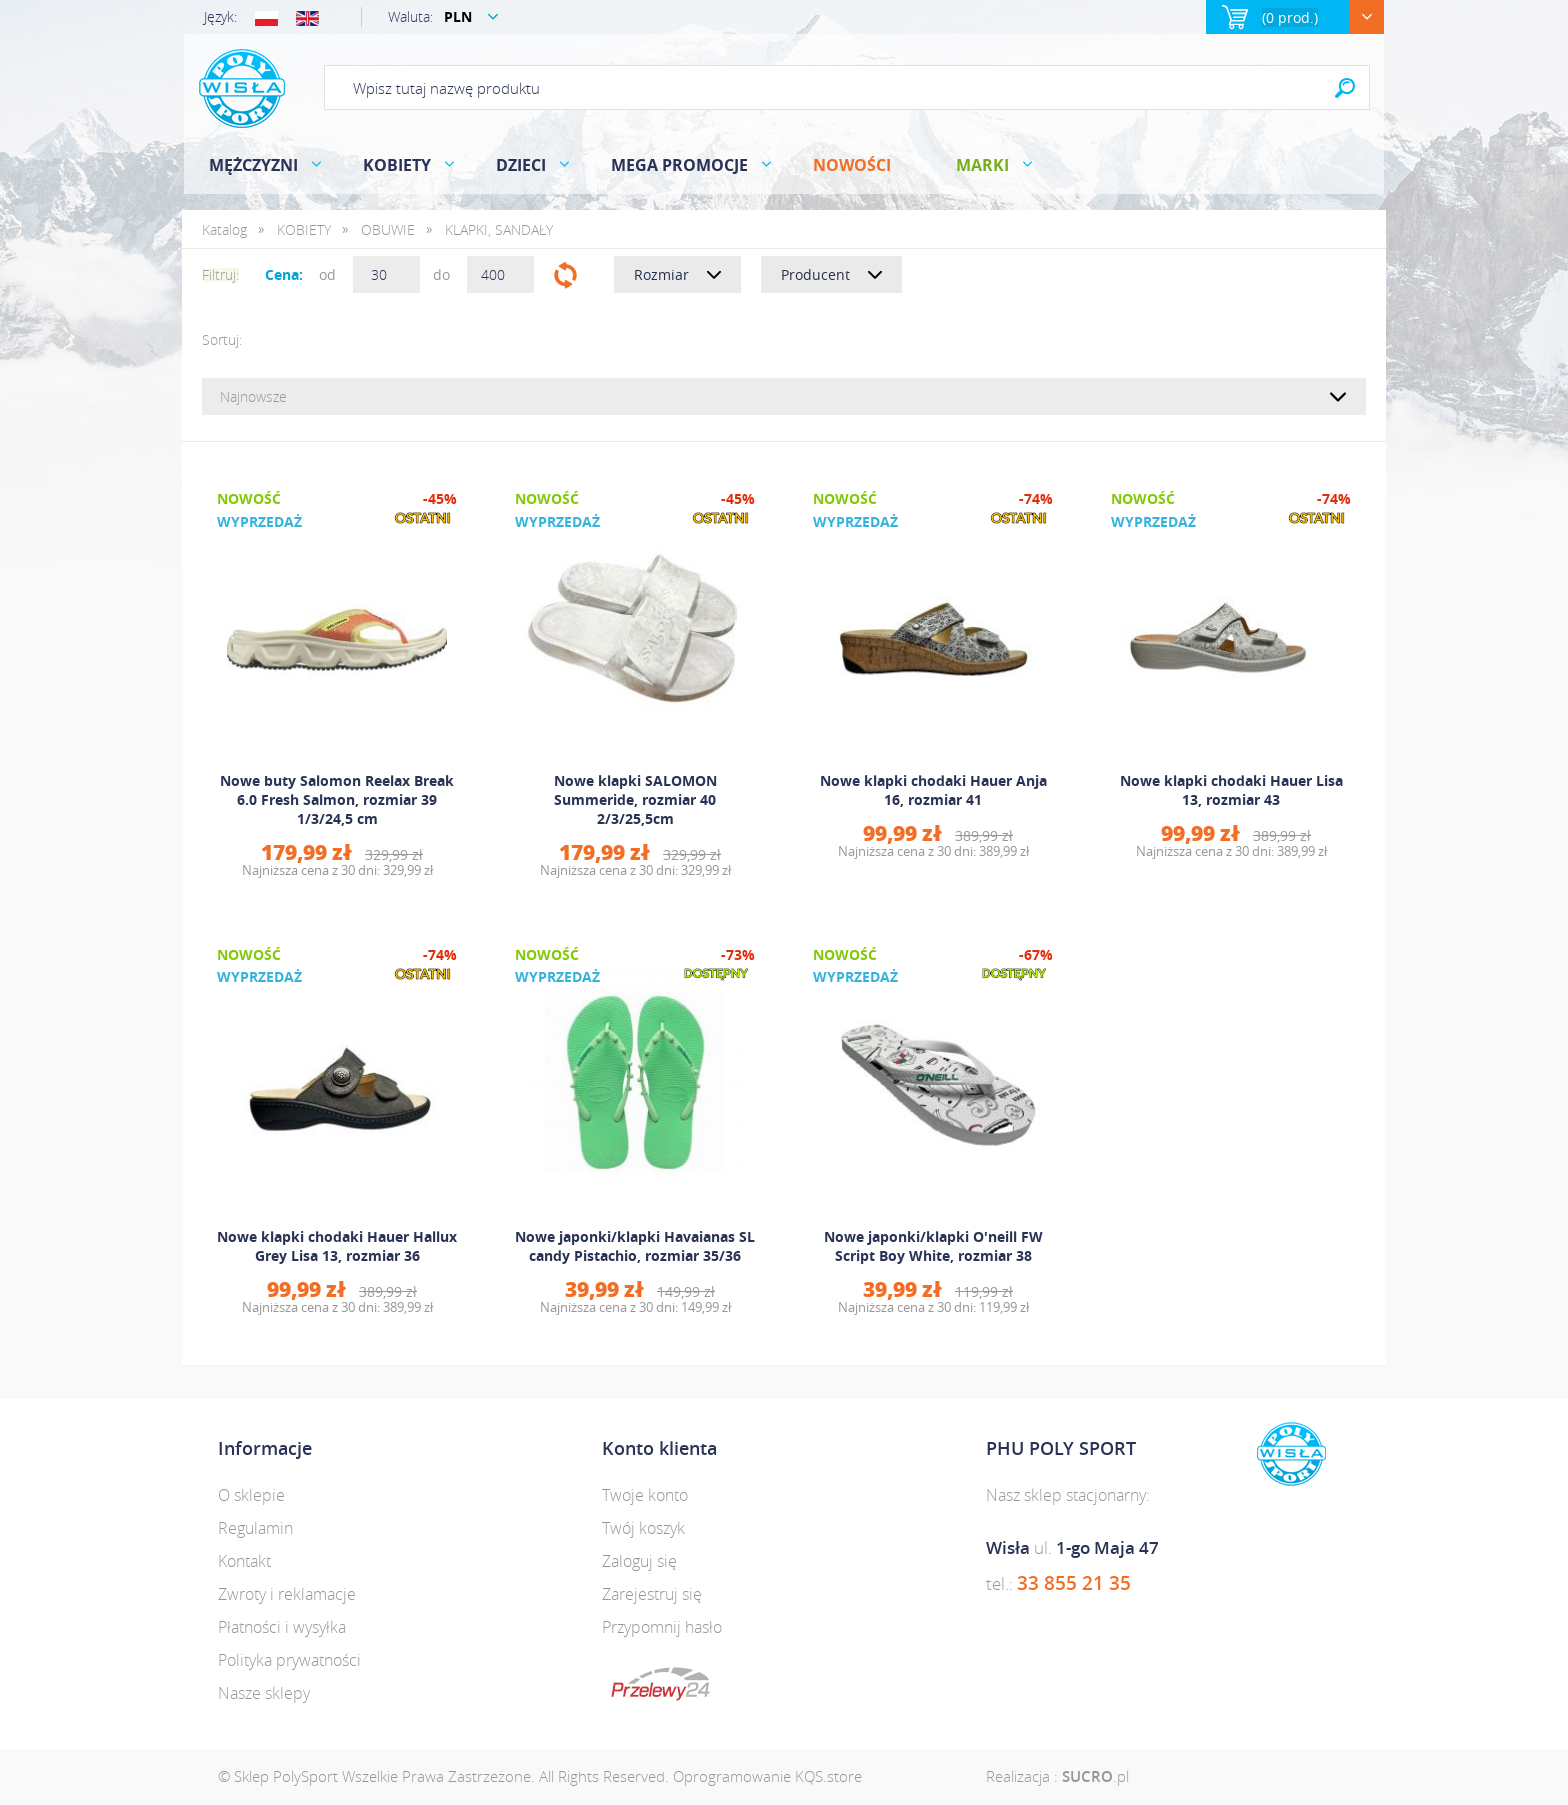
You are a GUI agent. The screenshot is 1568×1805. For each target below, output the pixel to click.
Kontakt (244, 1561)
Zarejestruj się (652, 1594)
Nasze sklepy (264, 1693)
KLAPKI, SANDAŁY (499, 229)
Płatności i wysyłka (282, 1627)
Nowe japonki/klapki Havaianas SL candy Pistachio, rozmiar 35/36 (635, 1246)
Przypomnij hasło (662, 1627)
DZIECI (521, 165)
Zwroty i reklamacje (287, 1594)
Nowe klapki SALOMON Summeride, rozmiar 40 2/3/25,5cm (635, 799)
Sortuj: (222, 339)
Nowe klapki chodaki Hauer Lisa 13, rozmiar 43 (1231, 790)
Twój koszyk (643, 1528)
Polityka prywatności (289, 1660)
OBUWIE (388, 229)
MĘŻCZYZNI (253, 165)
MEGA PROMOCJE (679, 165)
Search (1345, 87)
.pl (1095, 1776)
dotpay (660, 1684)
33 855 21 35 (1074, 1583)
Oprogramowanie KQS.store (767, 1776)
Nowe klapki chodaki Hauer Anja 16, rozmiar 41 (933, 790)
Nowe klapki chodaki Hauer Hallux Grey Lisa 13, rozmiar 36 (337, 1246)
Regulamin (255, 1528)
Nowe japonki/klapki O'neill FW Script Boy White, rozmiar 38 (933, 1246)
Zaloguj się (639, 1561)
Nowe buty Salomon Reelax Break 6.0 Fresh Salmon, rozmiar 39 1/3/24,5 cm (337, 799)
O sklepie (251, 1495)
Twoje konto (645, 1495)
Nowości (852, 165)
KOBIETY (397, 165)
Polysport (242, 88)
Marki (982, 165)
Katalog (224, 229)
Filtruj (565, 274)
